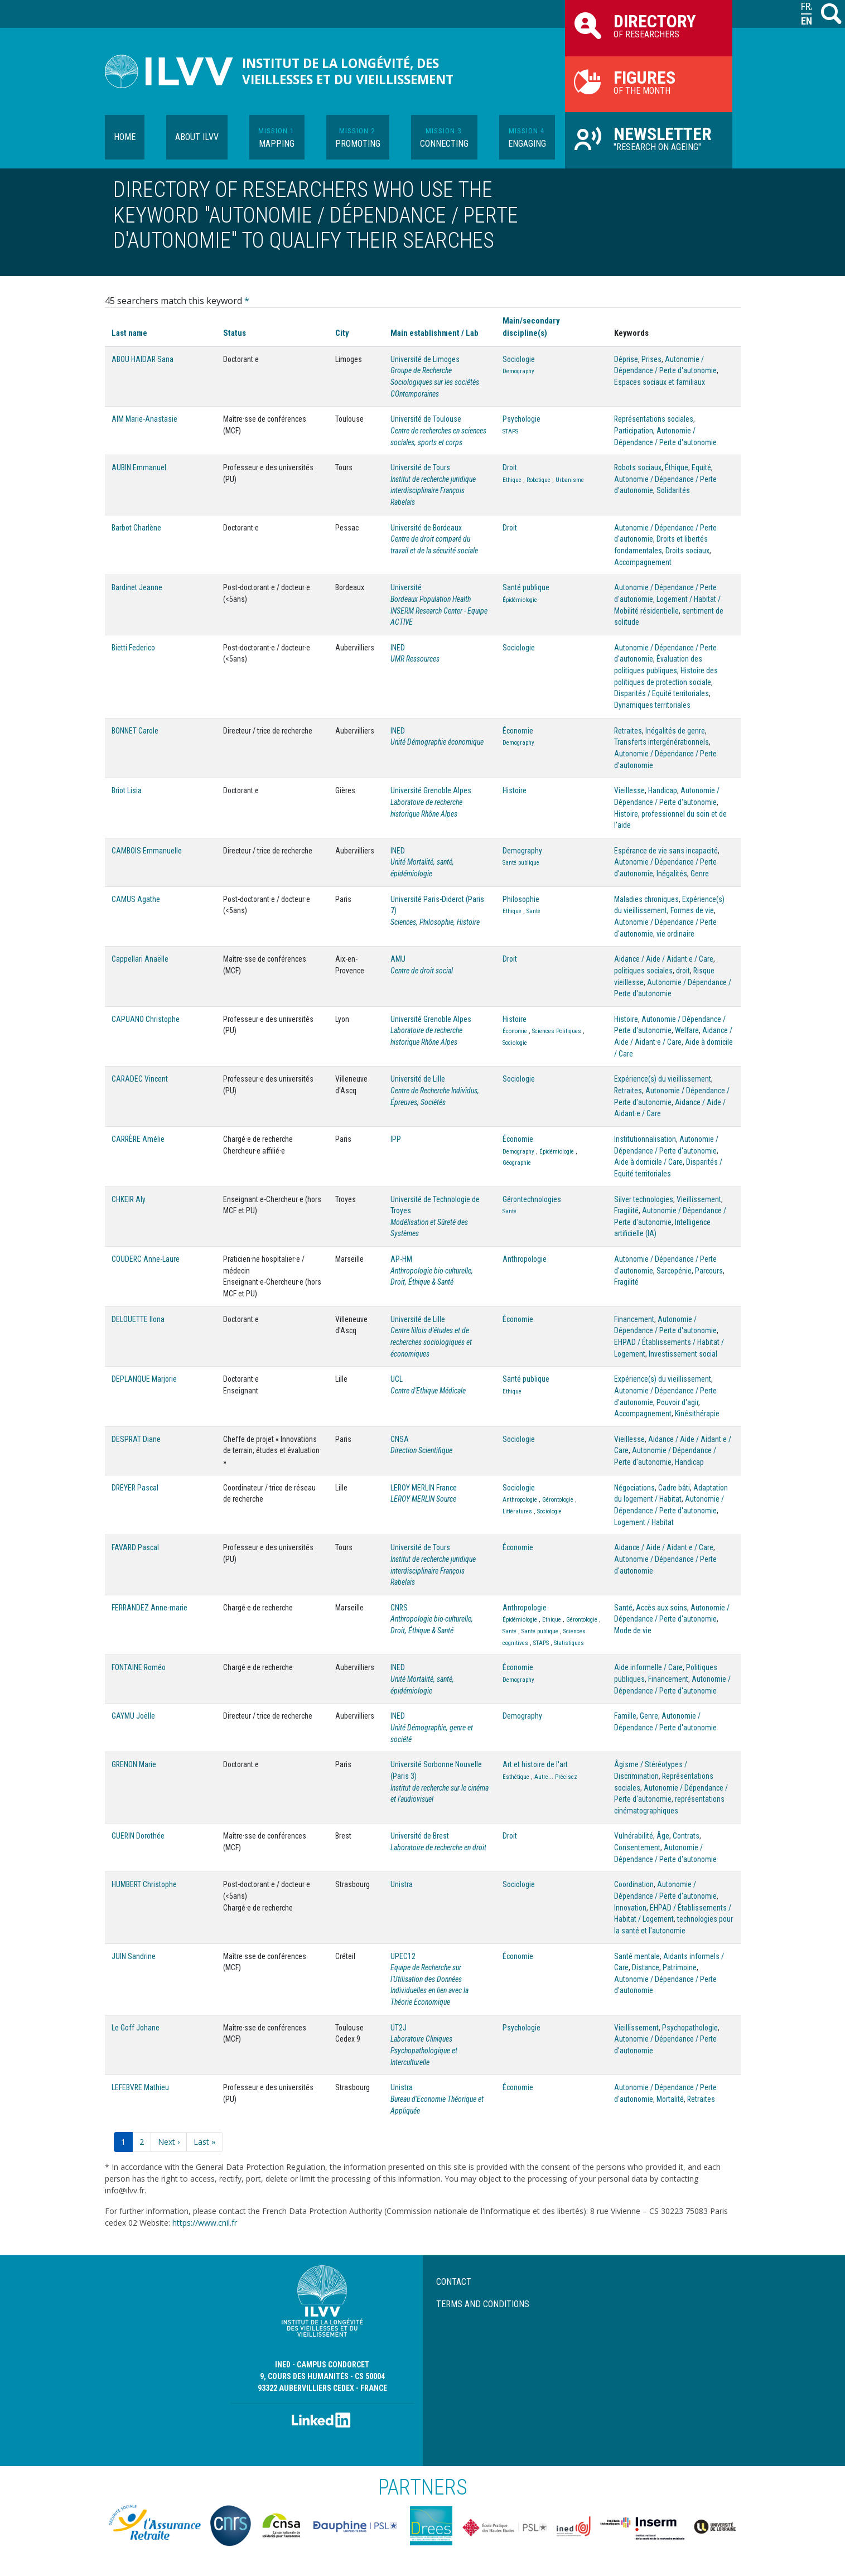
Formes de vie (692, 910)
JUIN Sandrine (134, 1956)
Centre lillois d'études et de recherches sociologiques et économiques (431, 1342)
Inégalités (671, 873)
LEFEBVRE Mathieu (140, 2087)
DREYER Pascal (135, 1487)
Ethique (512, 480)
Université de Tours (420, 467)
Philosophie (521, 899)
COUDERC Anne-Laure (146, 1259)
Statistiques (569, 1643)
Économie (518, 730)
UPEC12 (403, 1956)
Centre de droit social (421, 970)
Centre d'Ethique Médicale (428, 1390)
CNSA (399, 1439)
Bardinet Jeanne (137, 587)
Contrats (686, 1835)
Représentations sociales (653, 418)
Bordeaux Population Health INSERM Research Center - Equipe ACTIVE (438, 610)
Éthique (676, 467)
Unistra (401, 1884)
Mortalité (670, 2099)
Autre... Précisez (555, 1777)
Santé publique (526, 587)
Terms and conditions (482, 2304)
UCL (396, 1378)
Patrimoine (680, 1967)
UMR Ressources (415, 658)
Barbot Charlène (136, 527)
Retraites (628, 730)
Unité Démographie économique (437, 741)
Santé (533, 911)
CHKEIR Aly (129, 1199)
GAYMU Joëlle (133, 1715)
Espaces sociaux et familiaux (659, 382)
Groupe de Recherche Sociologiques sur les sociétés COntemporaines (434, 382)
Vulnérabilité (633, 1835)
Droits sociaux (687, 550)
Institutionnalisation (645, 1139)
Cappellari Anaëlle (140, 958)
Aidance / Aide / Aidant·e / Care (663, 958)
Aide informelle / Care (648, 1667)
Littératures (517, 1511)
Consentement (637, 1847)
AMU (397, 958)
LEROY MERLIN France (423, 1487)
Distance (645, 1967)
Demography (518, 371)
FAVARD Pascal (135, 1547)
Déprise (626, 359)
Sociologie (519, 359)
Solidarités (673, 490)
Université (406, 587)
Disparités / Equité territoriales (661, 693)
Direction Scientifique (421, 1450)
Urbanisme (570, 480)
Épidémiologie (520, 600)
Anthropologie (525, 1259)
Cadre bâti (674, 1487)
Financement (634, 1319)
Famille (625, 1715)
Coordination (634, 1884)
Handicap (662, 790)
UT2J (398, 2027)
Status (234, 333)
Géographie (517, 1162)
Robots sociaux (637, 467)
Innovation (630, 1907)
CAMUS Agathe (136, 899)
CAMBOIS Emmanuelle (147, 850)
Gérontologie (557, 1499)
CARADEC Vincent (140, 1078)
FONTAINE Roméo (139, 1667)
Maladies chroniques (646, 899)
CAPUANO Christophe (146, 1019)
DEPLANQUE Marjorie (144, 1378)
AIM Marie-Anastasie (144, 418)
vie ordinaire (675, 933)
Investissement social (683, 1353)
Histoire (515, 790)
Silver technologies (643, 1199)
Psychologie (521, 418)
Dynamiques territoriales (652, 705)
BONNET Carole (135, 730)
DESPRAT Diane (136, 1439)
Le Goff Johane (136, 2027)
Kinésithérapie (697, 1413)
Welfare (687, 1030)
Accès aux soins (661, 1607)
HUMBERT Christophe (144, 1884)
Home (125, 137)
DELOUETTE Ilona (138, 1319)
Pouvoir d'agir (677, 1402)
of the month (648, 81)
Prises (651, 359)
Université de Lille (417, 1078)
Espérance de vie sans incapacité (666, 850)
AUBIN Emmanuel (139, 467)
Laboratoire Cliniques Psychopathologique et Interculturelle (423, 2050)
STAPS (510, 431)
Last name (129, 333)
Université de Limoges (425, 359)
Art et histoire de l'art (535, 1764)
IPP (395, 1139)
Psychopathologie (690, 2027)
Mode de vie (632, 1630)
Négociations (634, 1487)
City (342, 333)
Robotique (539, 480)
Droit (510, 467)
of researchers (648, 25)
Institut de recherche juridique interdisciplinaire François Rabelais (433, 490)
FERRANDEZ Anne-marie (149, 1607)
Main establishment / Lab (434, 333)
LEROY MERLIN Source (423, 1498)
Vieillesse (629, 790)
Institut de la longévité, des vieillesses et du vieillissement (347, 71)
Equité (701, 467)
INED (397, 647)
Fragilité (626, 1210)
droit (683, 970)
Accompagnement (643, 562)
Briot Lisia (127, 790)
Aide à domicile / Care (648, 1161)
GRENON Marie (134, 1764)
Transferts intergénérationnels (661, 741)
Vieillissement (699, 1199)
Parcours (709, 1270)
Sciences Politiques (556, 1031)
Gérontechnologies (532, 1199)
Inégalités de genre (675, 730)
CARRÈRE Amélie (138, 1139)
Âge (662, 1835)
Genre (700, 873)
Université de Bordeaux (426, 527)
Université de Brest (419, 1835)
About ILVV (197, 137)
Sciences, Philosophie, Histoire (435, 922)
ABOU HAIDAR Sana (142, 359)
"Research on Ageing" (648, 137)
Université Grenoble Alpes (430, 790)
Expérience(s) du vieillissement (662, 1078)
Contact (453, 2281)
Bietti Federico (133, 647)
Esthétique (516, 1777)
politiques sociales (643, 970)
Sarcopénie (674, 1270)
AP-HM (401, 1259)
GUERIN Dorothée (138, 1835)
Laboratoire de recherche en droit (438, 1847)
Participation (633, 430)
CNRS (399, 1607)
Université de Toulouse (425, 418)
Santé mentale (637, 1956)
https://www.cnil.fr (204, 2222)
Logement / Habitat (644, 1522)
